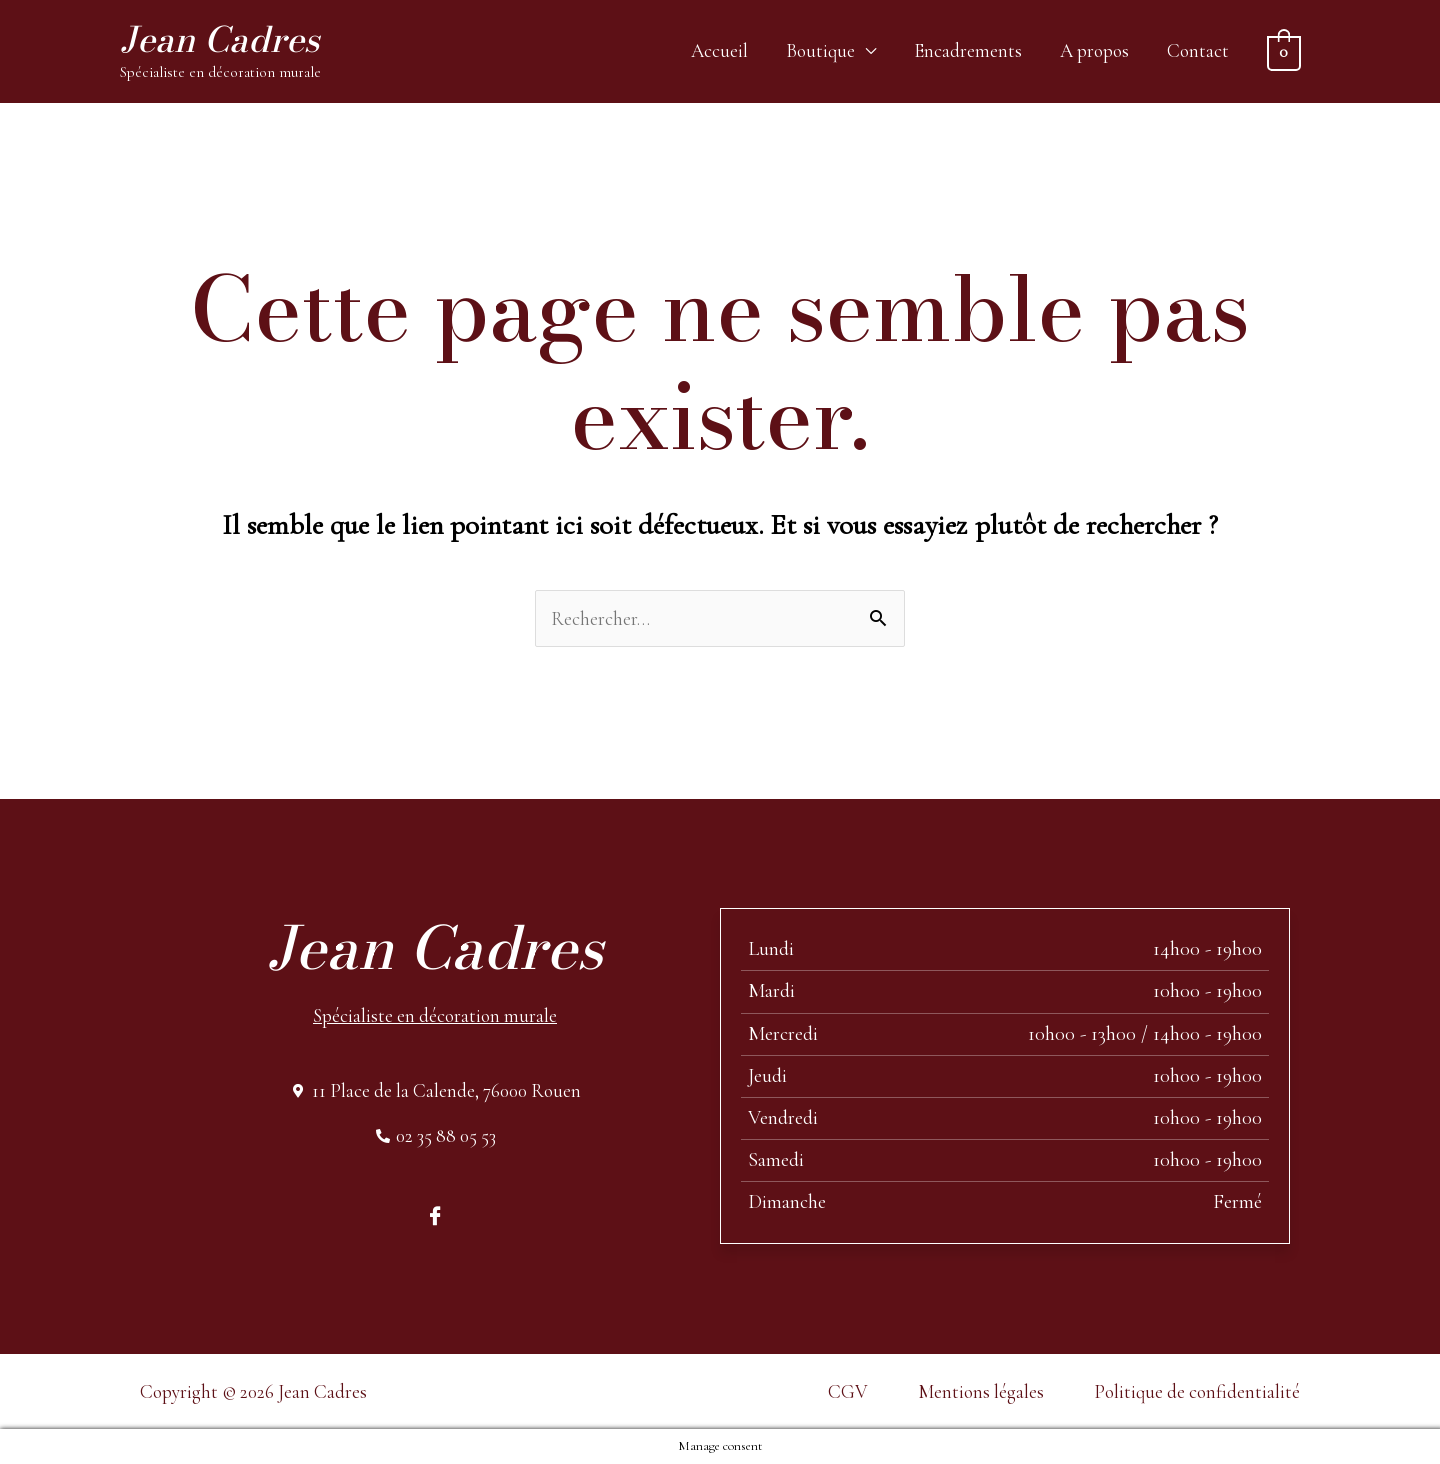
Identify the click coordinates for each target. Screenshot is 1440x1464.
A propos (1094, 50)
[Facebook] (435, 1214)
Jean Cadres (219, 39)
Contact (1198, 50)
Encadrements (968, 50)
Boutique (820, 50)
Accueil (719, 50)
